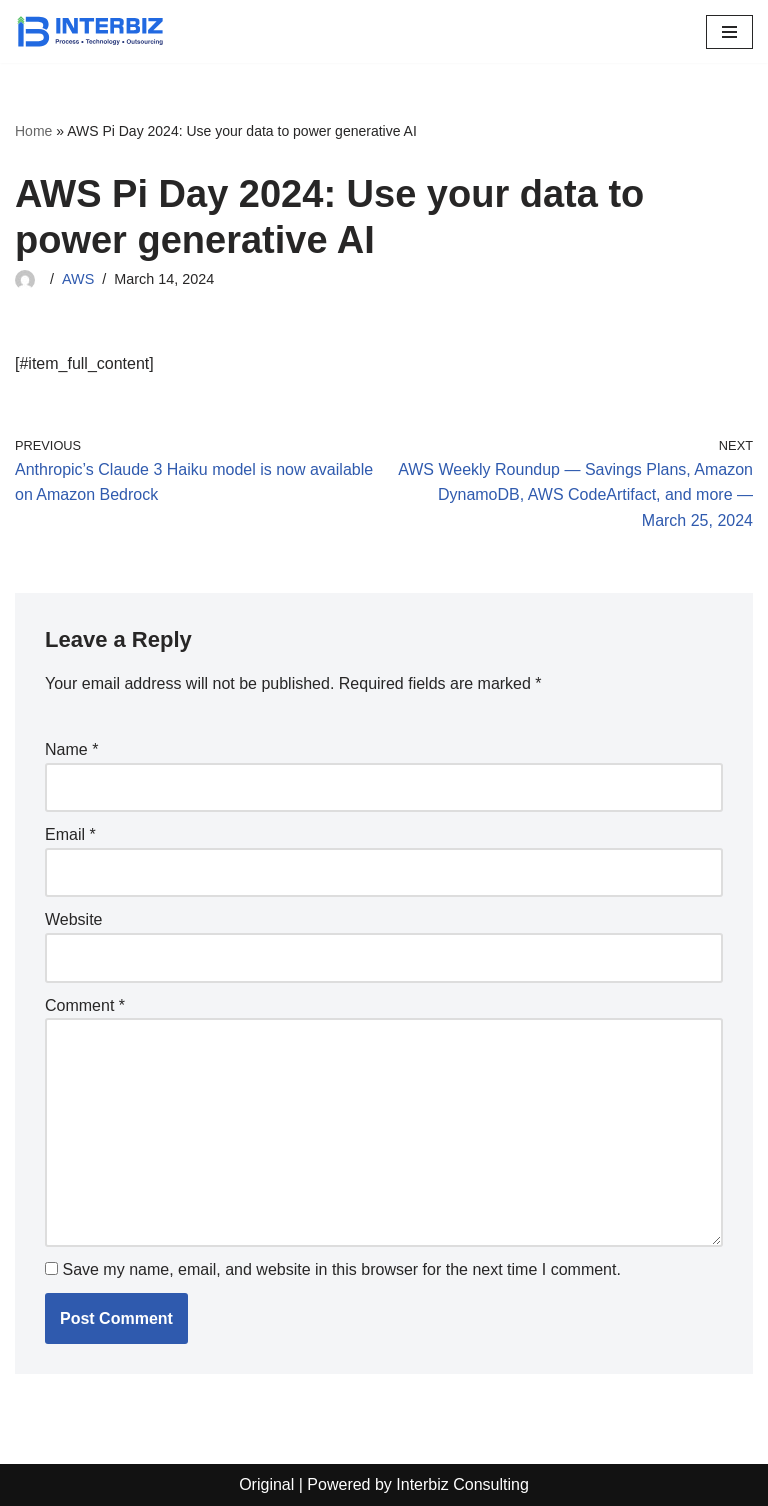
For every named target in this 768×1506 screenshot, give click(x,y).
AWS (78, 279)
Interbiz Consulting (462, 1484)
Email (70, 834)
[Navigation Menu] (729, 32)
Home (33, 131)
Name (71, 749)
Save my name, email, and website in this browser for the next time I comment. (341, 1269)
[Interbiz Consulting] (90, 31)
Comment (85, 1005)
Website (74, 919)
